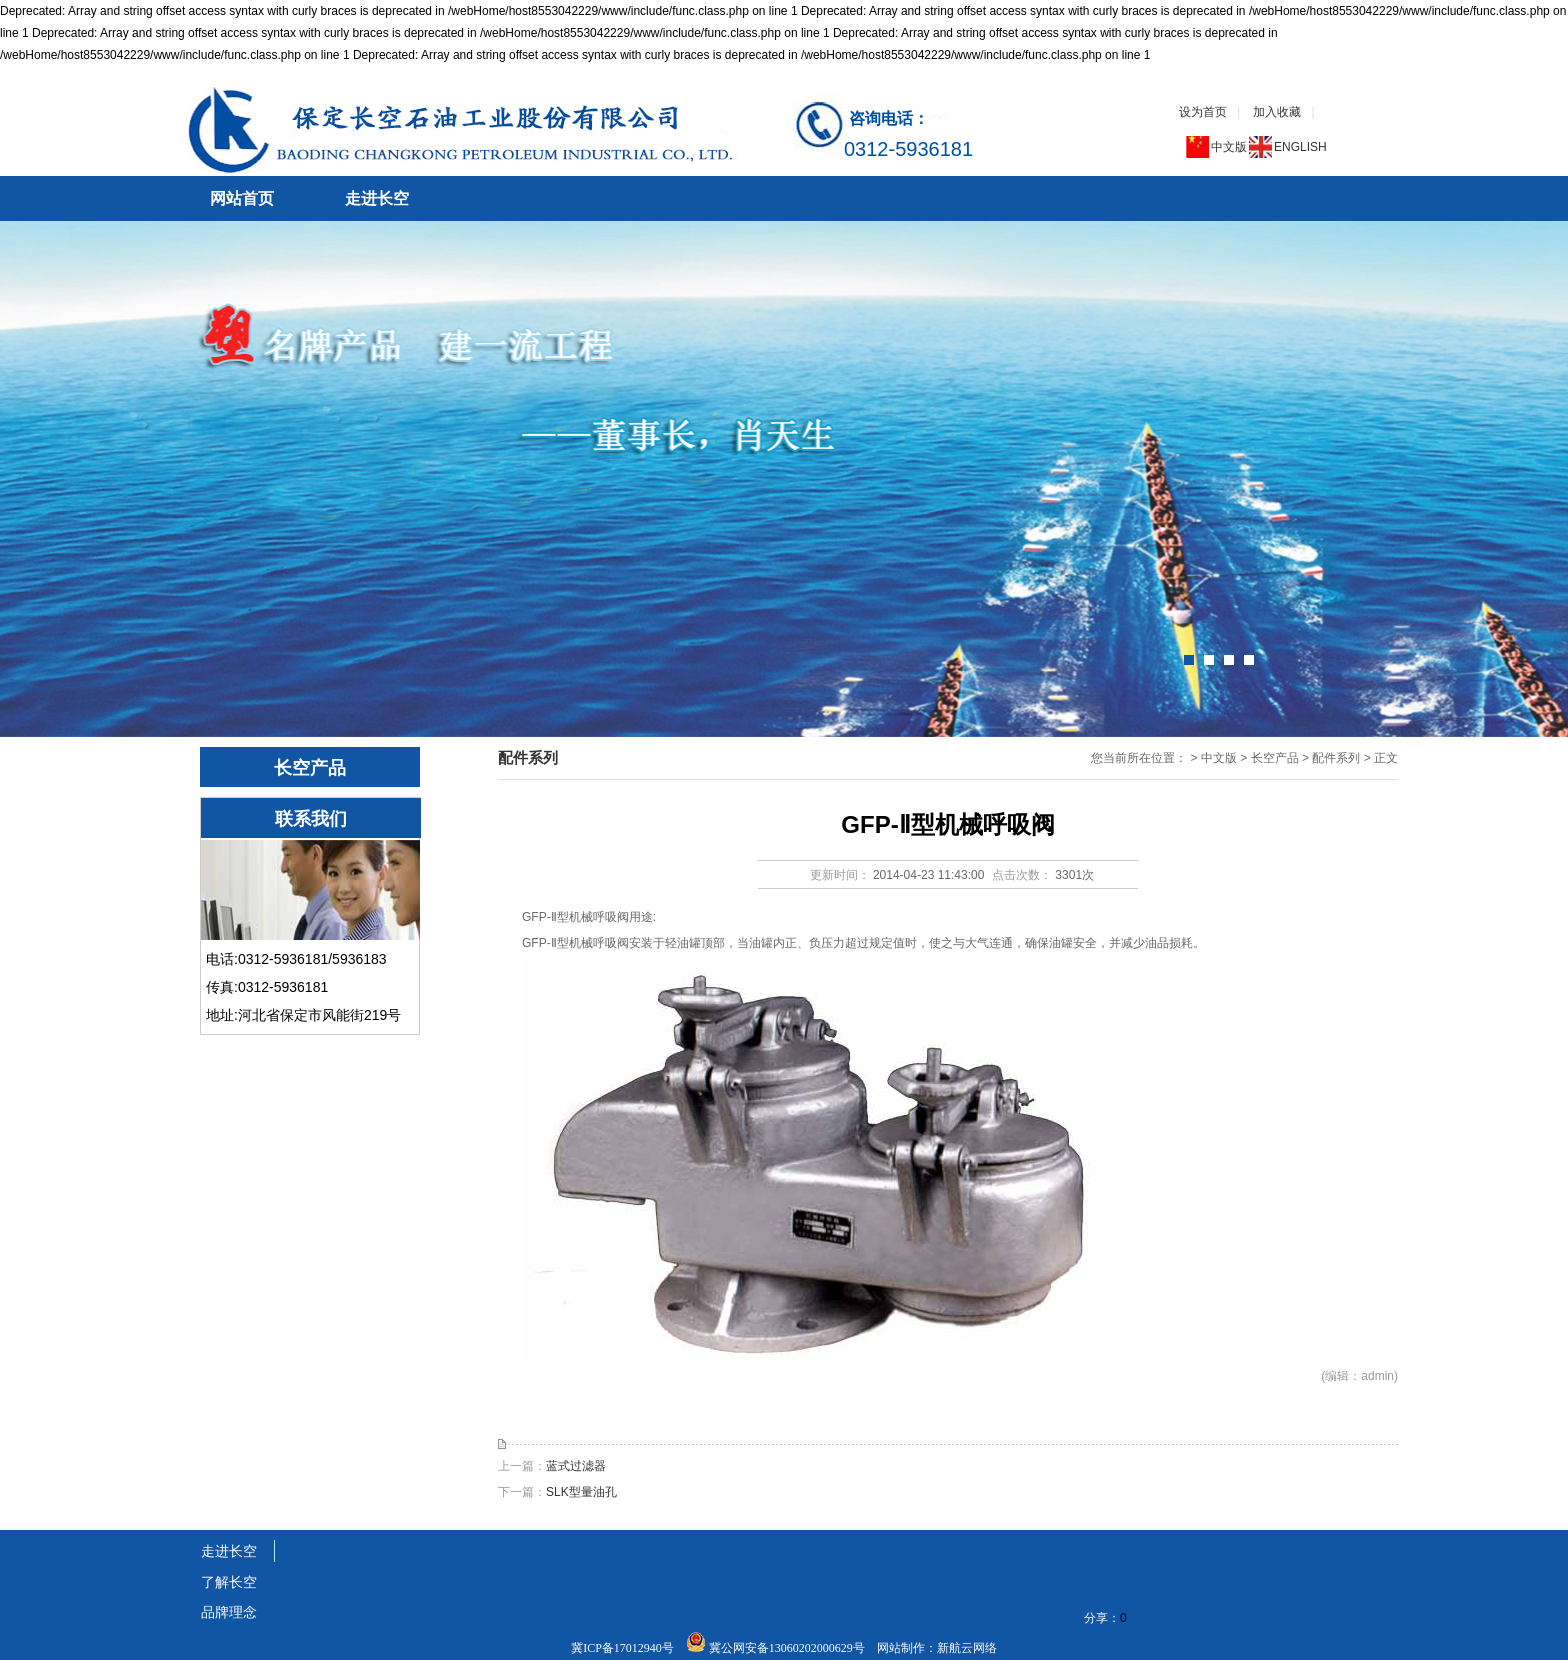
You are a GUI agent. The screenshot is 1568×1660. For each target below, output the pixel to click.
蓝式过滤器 (576, 1466)
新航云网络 (967, 1648)
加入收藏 (1277, 112)
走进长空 (377, 198)
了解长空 (229, 1582)
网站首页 (242, 198)
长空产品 (1275, 758)
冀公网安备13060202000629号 (787, 1648)
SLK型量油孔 (581, 1492)
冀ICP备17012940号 (624, 1648)
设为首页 (1203, 112)
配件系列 (1336, 758)
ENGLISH (1300, 147)
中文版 (1229, 147)
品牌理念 (229, 1612)
